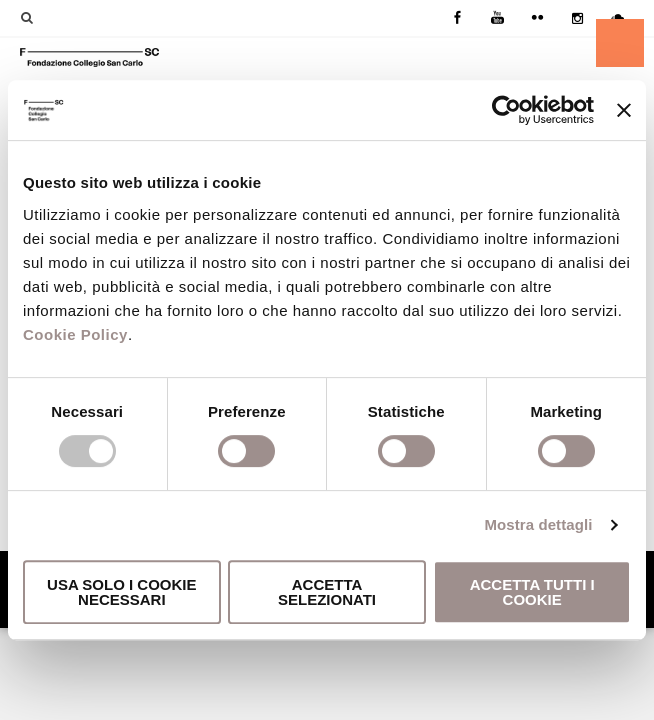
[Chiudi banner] (624, 110)
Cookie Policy (75, 334)
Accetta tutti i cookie (532, 592)
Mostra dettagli (538, 524)
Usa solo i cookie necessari (121, 592)
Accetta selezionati (327, 592)
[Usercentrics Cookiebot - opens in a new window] (506, 110)
